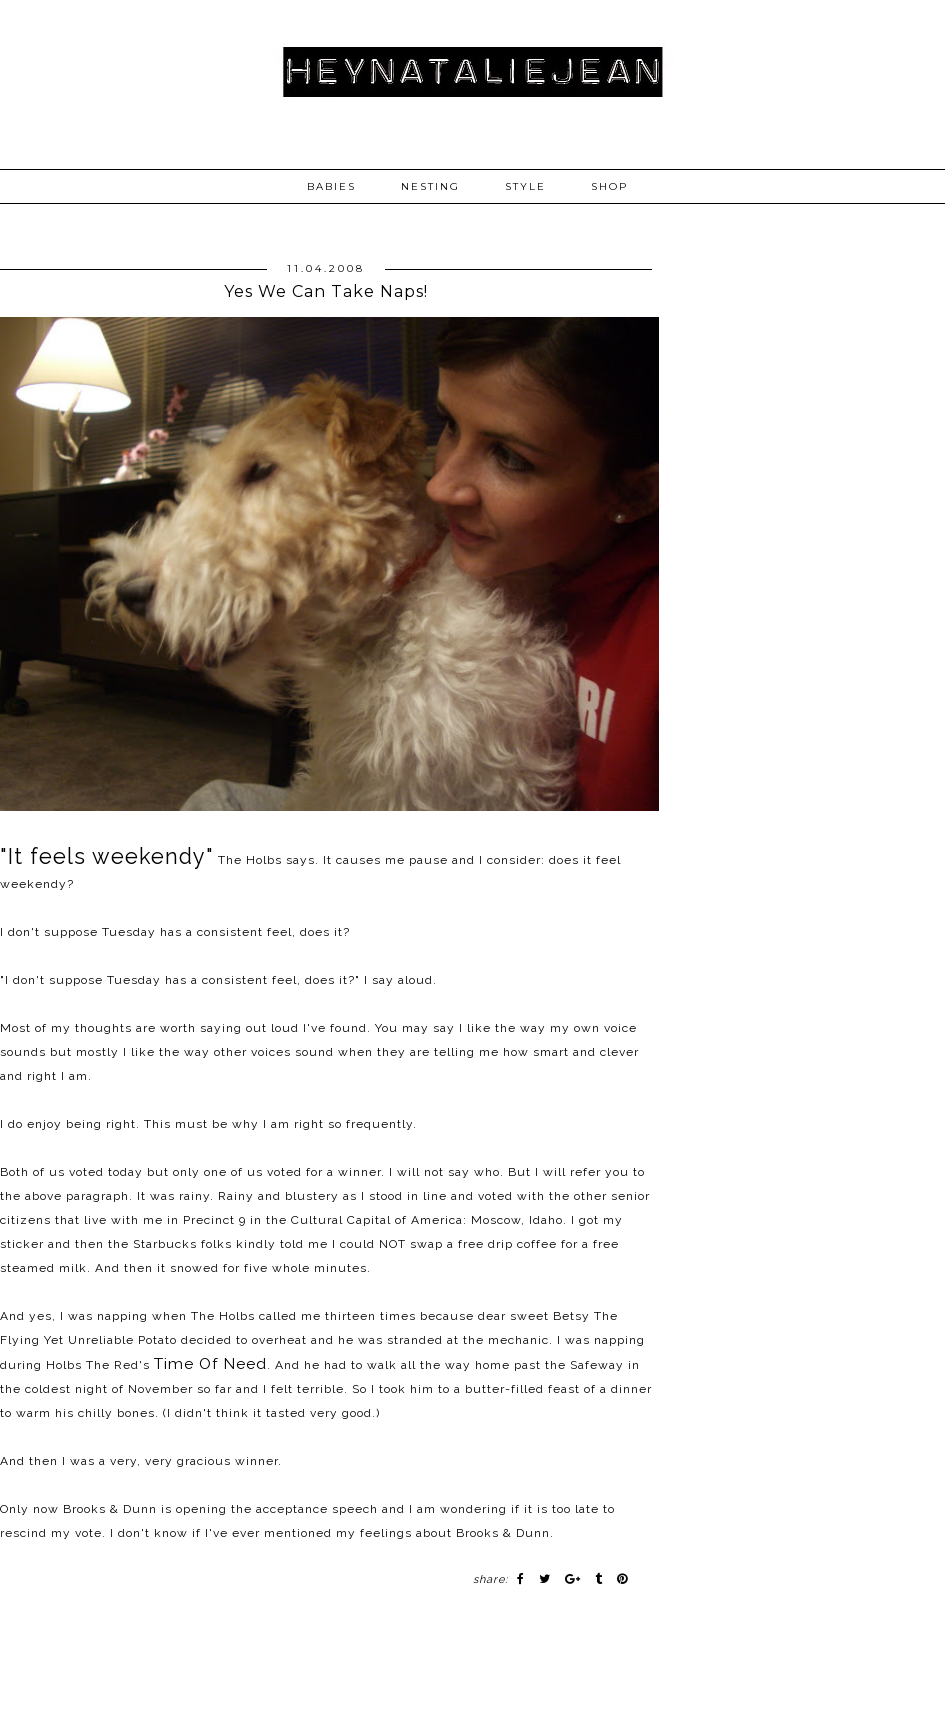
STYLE (525, 186)
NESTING (430, 186)
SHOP (609, 186)
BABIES (331, 186)
